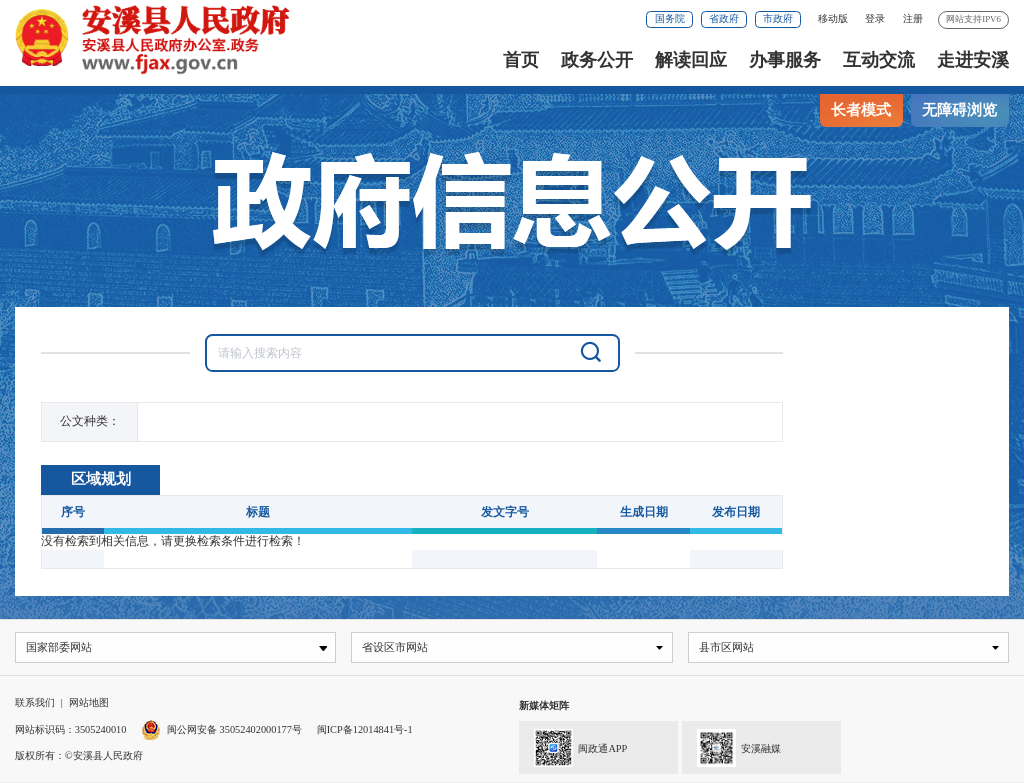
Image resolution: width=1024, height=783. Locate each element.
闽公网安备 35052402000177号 (221, 730)
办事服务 (785, 60)
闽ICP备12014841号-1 (365, 730)
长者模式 (861, 110)
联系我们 (35, 703)
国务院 (670, 18)
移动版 (833, 18)
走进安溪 (973, 60)
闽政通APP (573, 747)
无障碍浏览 (959, 110)
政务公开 (597, 60)
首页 (521, 60)
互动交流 (879, 60)
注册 (913, 18)
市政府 (778, 18)
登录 (875, 18)
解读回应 (691, 60)
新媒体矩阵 (544, 706)
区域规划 (101, 479)
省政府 (724, 18)
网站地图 (89, 703)
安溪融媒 (731, 747)
